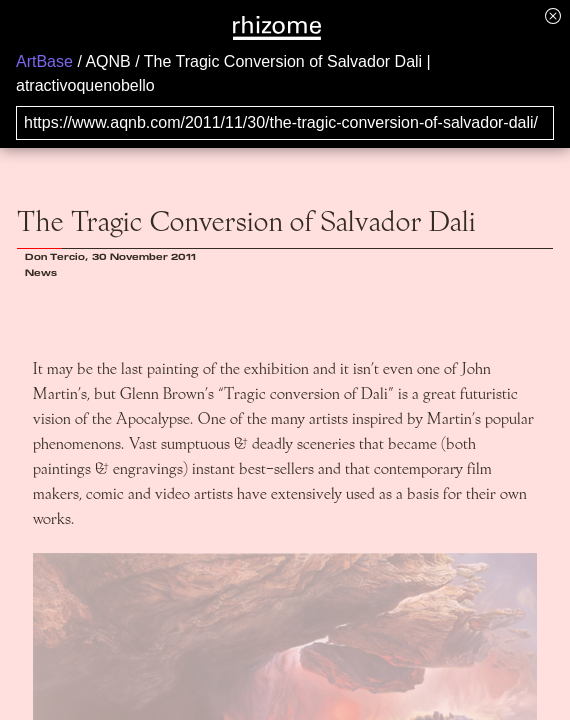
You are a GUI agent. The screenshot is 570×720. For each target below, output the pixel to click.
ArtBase (44, 61)
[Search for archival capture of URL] (285, 123)
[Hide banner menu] (553, 15)
